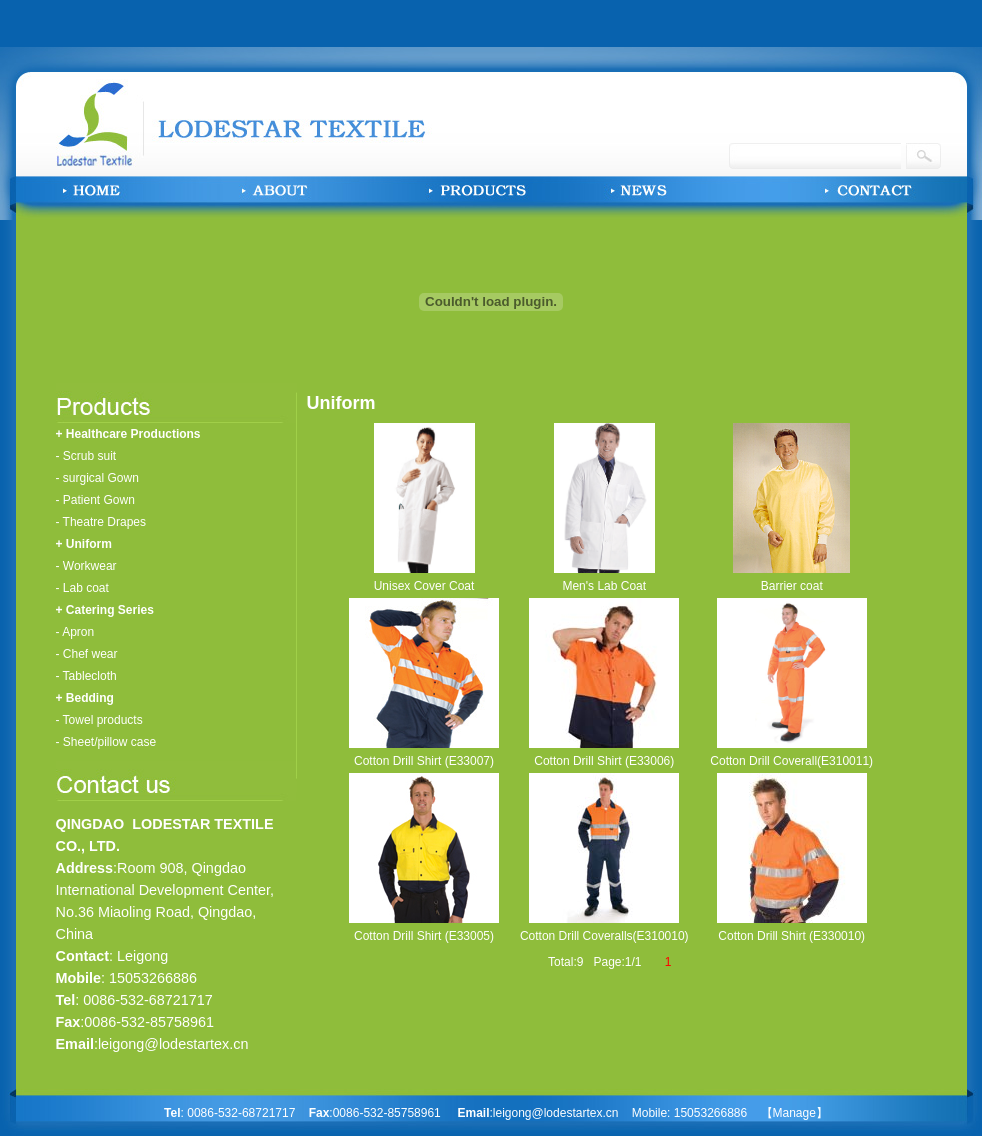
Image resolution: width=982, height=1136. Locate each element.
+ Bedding (85, 698)
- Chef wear (87, 654)
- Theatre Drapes (101, 522)
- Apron (75, 632)
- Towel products (99, 720)
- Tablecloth (86, 676)
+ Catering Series (105, 610)
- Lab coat (82, 588)
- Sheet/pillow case (106, 742)
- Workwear (86, 566)
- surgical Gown (97, 478)
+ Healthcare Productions (128, 434)
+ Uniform (84, 544)
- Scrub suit (86, 456)
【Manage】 (794, 1113)
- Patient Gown (95, 500)
